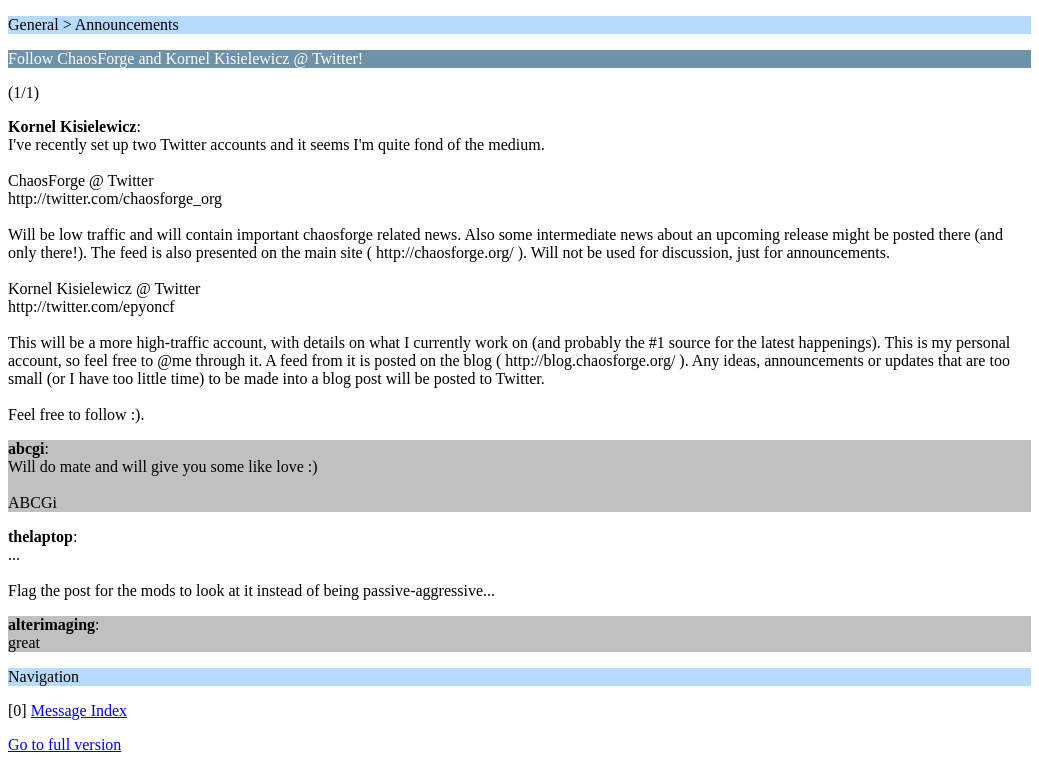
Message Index (79, 710)
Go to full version (64, 744)
